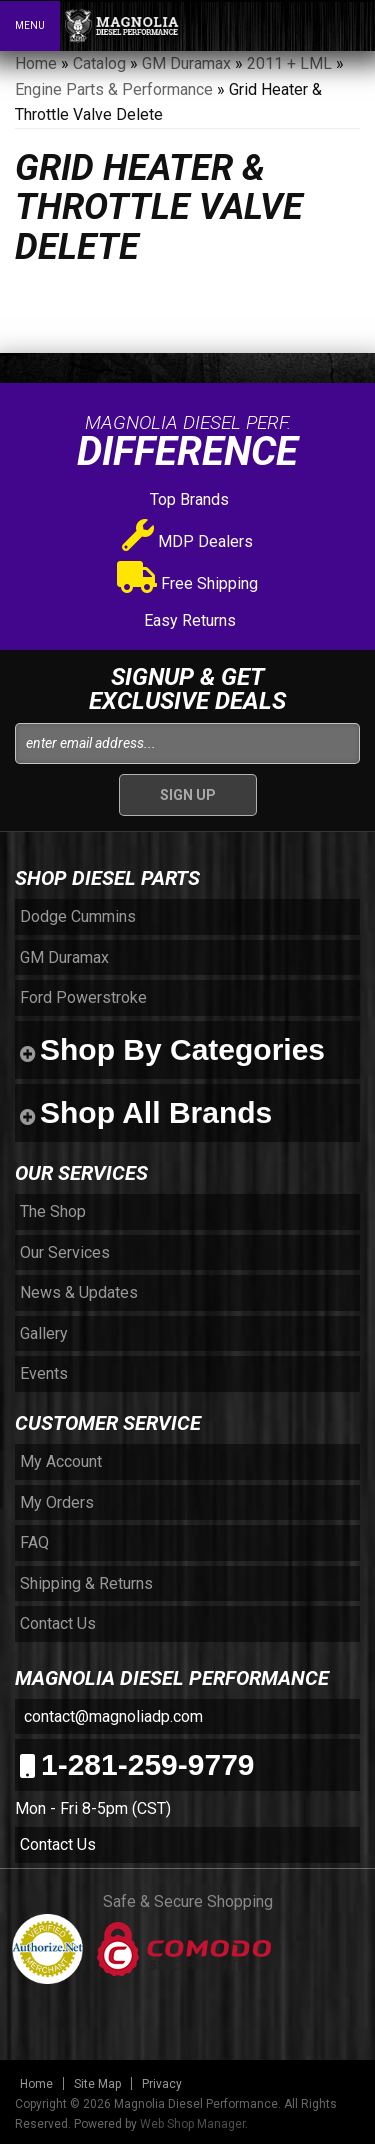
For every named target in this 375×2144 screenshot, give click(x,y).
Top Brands (187, 499)
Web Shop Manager (192, 2124)
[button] (273, 25)
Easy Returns (188, 620)
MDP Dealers (187, 541)
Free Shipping (187, 583)
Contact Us (58, 1844)
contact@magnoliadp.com (111, 1716)
